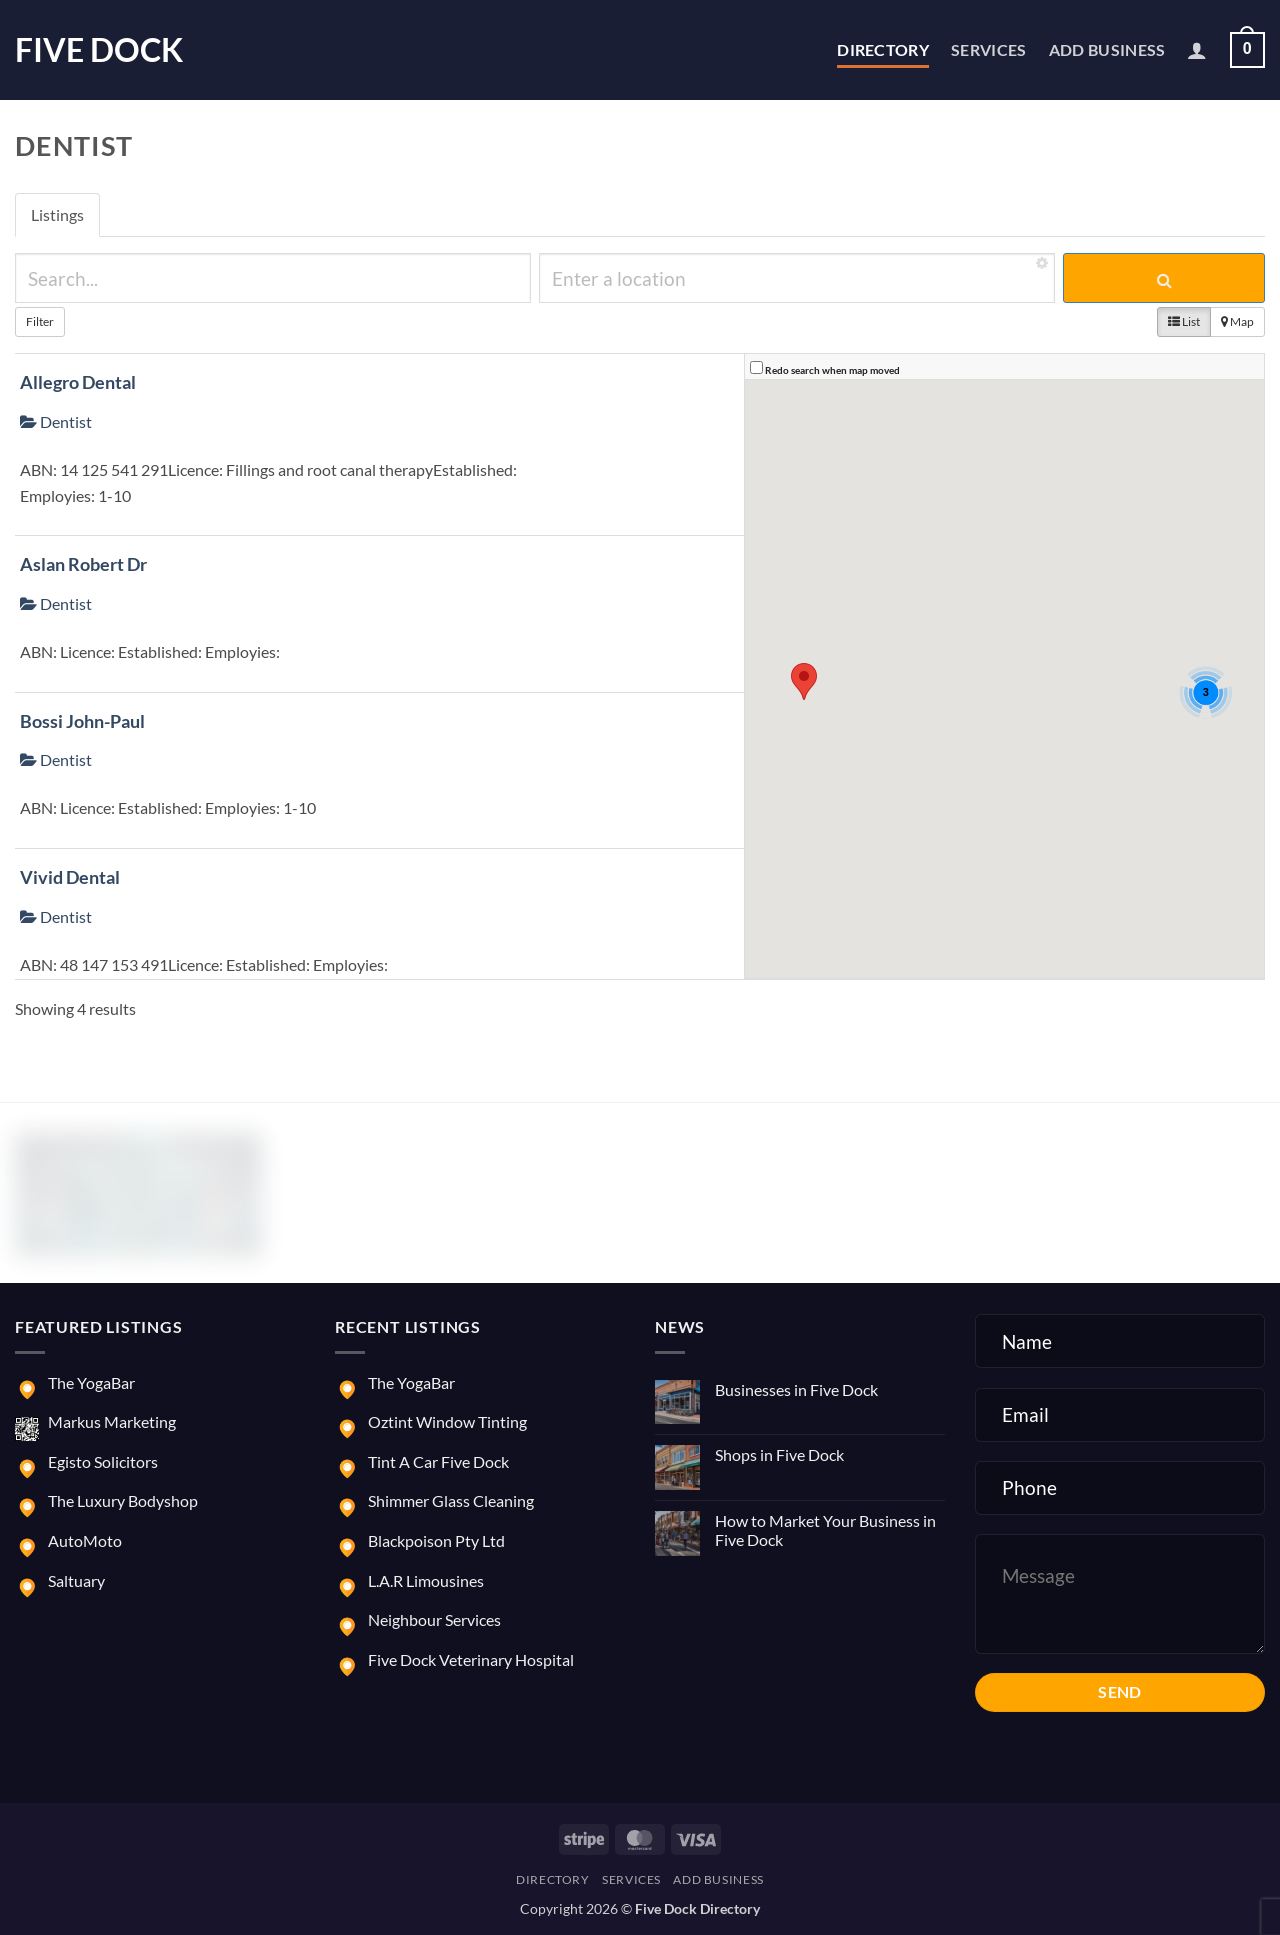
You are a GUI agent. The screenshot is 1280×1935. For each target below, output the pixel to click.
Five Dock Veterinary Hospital (471, 1659)
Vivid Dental (70, 877)
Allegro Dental (78, 382)
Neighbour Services (434, 1619)
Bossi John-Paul (82, 721)
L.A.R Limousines (426, 1580)
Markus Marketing (112, 1421)
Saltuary (76, 1580)
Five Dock (99, 50)
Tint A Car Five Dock (438, 1461)
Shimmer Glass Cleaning (451, 1500)
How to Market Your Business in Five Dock (825, 1530)
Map (1237, 321)
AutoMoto (85, 1540)
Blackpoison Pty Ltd (436, 1540)
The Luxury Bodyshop (123, 1500)
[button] (1197, 50)
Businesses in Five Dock (796, 1389)
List (1184, 321)
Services (989, 49)
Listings (57, 214)
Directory (883, 49)
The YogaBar (91, 1382)
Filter (40, 321)
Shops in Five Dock (779, 1454)
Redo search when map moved (832, 370)
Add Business (1107, 49)
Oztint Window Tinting (447, 1421)
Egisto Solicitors (103, 1461)
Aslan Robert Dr (83, 564)
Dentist (56, 421)
